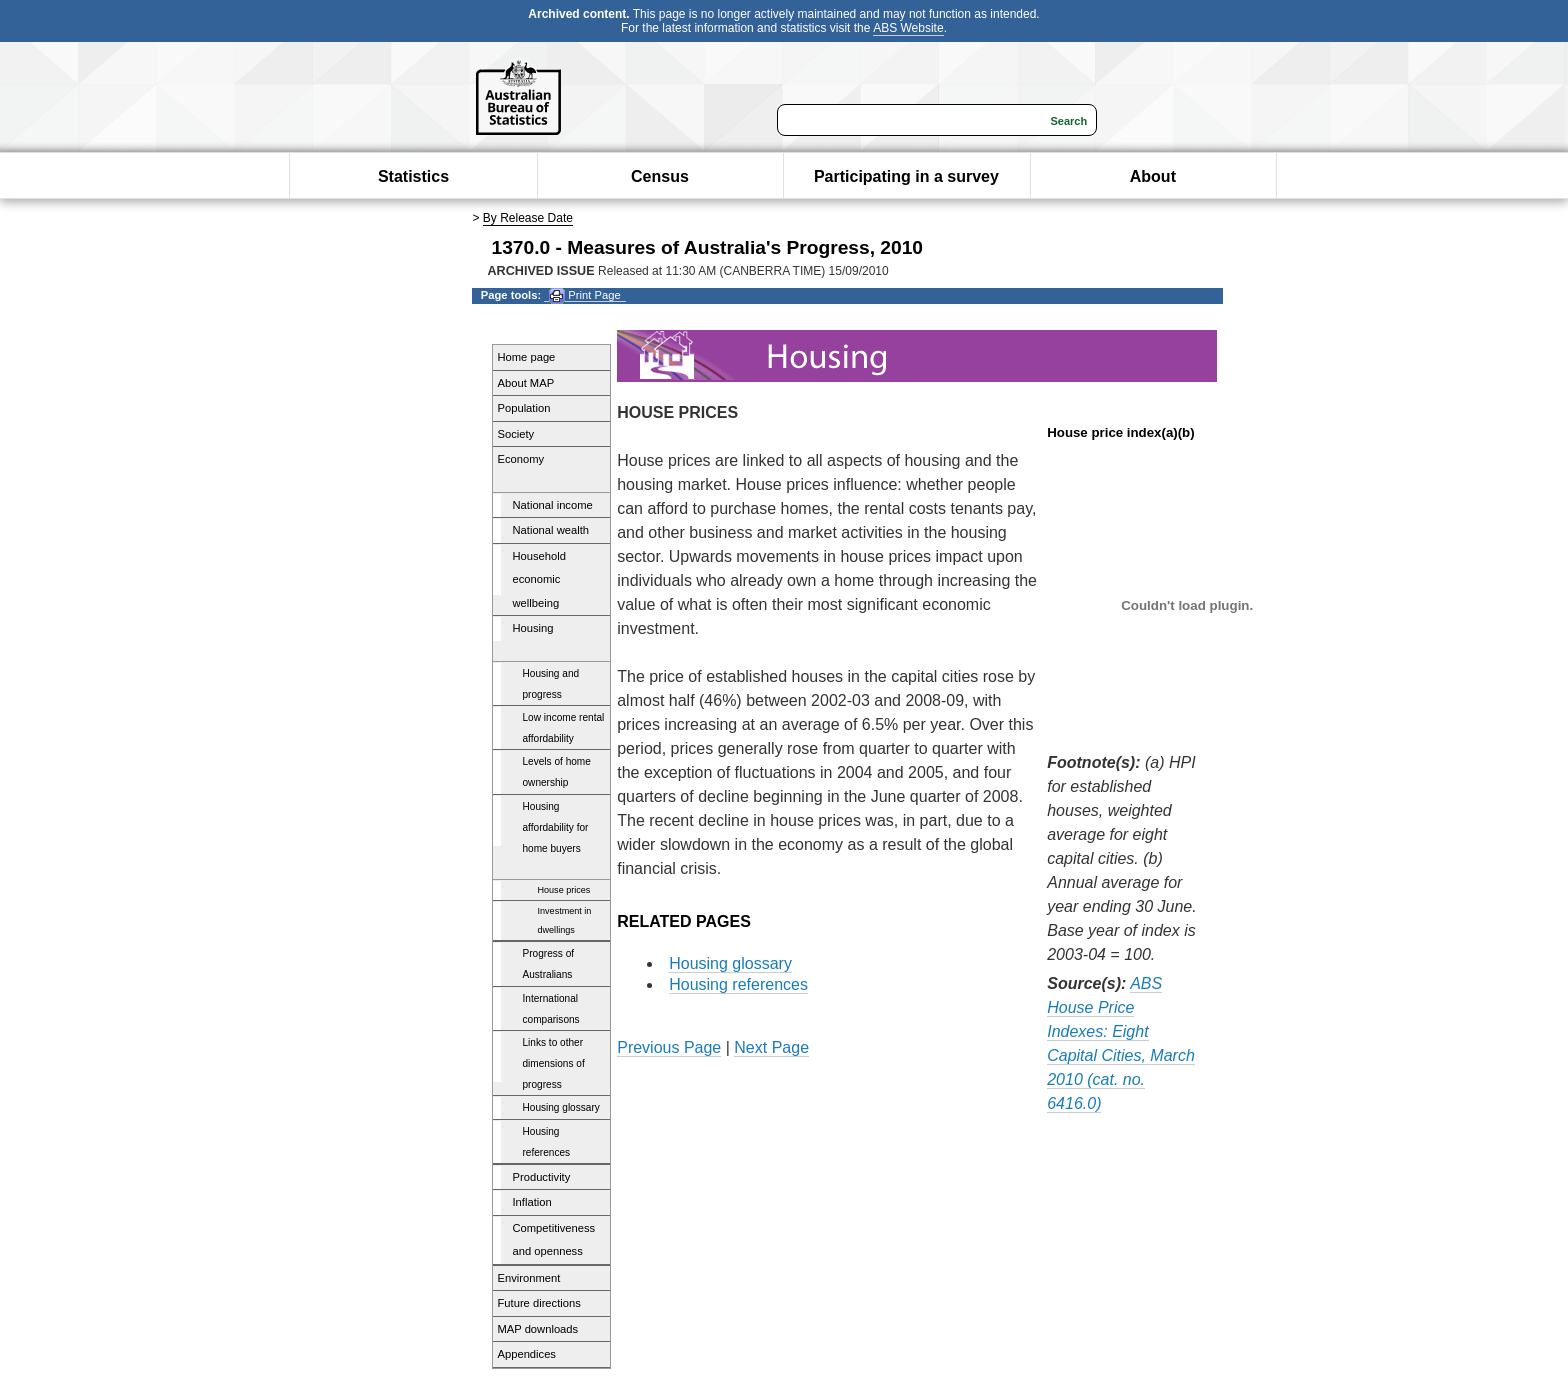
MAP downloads (538, 1329)
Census (660, 176)
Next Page (771, 1047)
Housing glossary (561, 1107)
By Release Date (528, 218)
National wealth (551, 530)
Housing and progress (551, 684)
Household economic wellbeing (540, 579)
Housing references (547, 1142)
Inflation (532, 1202)
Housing (533, 628)
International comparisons (551, 1009)
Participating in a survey (906, 176)
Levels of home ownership (557, 772)
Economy (521, 459)
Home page (527, 357)
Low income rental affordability (564, 728)
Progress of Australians (549, 964)
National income (553, 505)
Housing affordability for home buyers (556, 827)
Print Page (584, 295)
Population (524, 408)
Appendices (527, 1354)
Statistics (413, 176)
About (1153, 176)
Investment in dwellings (565, 920)
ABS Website (908, 28)
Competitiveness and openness (554, 1240)
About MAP (526, 383)
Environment (529, 1278)
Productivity (542, 1177)
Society (516, 434)
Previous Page (669, 1047)
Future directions (539, 1303)
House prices (564, 890)
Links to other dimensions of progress (554, 1063)
